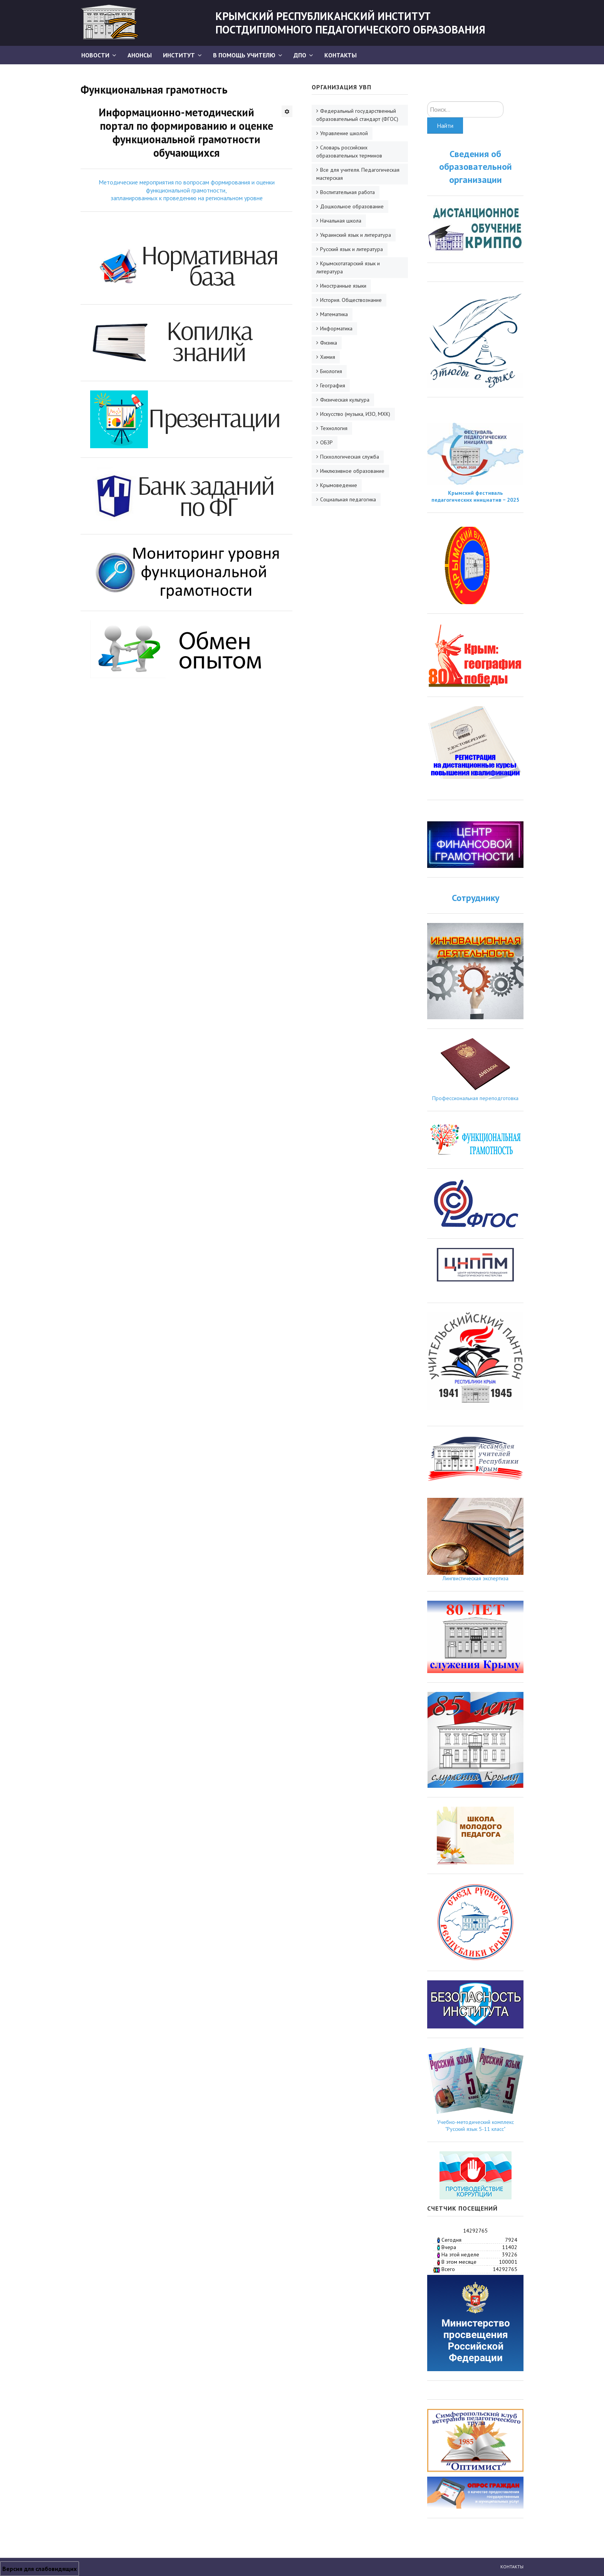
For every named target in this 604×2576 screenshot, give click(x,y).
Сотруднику (475, 898)
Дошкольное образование (352, 206)
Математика (334, 314)
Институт (179, 55)
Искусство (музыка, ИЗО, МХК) (355, 413)
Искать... (427, 101)
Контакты (340, 55)
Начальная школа (340, 220)
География (332, 385)
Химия (327, 356)
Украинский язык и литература (355, 234)
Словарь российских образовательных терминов (349, 151)
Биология (331, 371)
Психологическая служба (349, 456)
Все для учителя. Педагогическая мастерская (357, 173)
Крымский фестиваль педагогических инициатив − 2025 (475, 496)
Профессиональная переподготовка (475, 1098)
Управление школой (344, 133)
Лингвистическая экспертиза (475, 1578)
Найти (445, 125)
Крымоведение (338, 485)
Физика (328, 342)
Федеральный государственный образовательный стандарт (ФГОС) (357, 114)
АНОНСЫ (140, 55)
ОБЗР (326, 442)
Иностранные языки (343, 285)
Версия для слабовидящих (39, 2569)
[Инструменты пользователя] (287, 111)
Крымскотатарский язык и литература (348, 267)
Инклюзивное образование (352, 470)
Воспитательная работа (347, 192)
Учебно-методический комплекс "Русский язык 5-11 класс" (475, 2125)
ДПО (300, 55)
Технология (333, 428)
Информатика (336, 328)
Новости (95, 55)
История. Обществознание (351, 299)
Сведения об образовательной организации (475, 167)
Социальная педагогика (348, 499)
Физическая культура (344, 399)
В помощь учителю (244, 55)
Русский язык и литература (351, 249)
